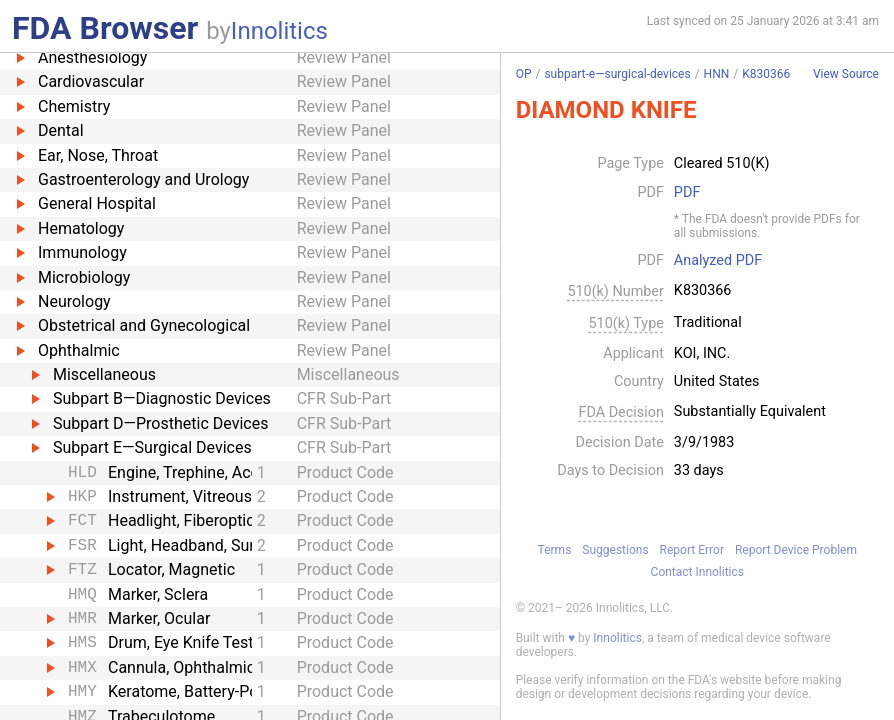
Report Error (692, 550)
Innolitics (279, 31)
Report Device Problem (796, 550)
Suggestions (615, 550)
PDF (687, 193)
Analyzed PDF (718, 261)
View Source (846, 74)
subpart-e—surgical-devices (617, 74)
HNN (717, 74)
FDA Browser (105, 28)
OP (524, 74)
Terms (555, 550)
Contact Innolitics (697, 572)
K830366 (766, 74)
